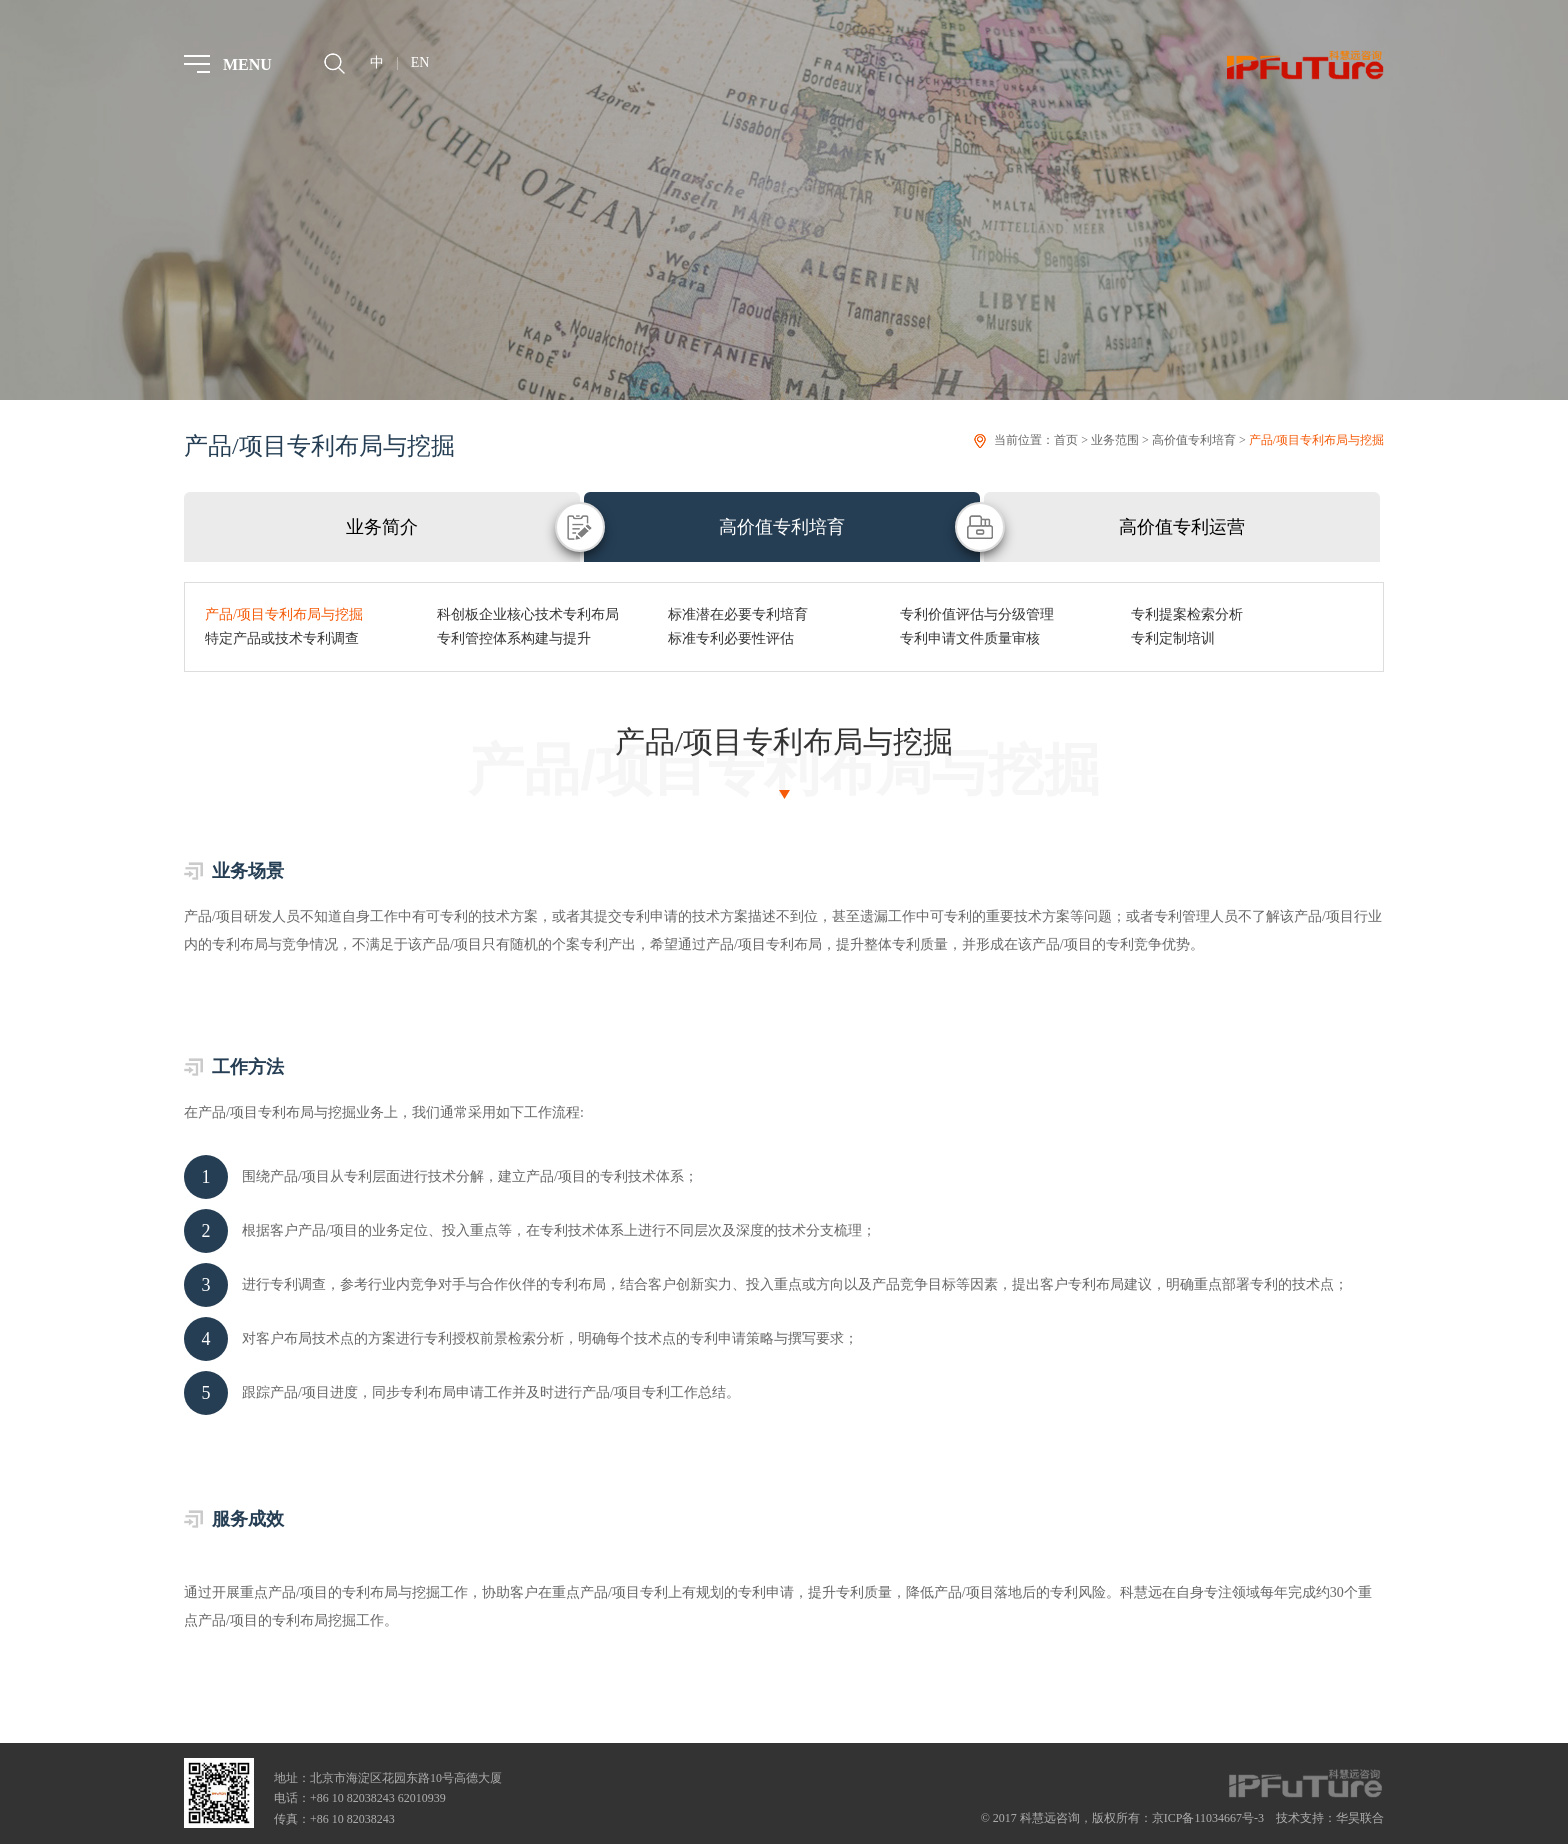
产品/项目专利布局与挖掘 (1316, 440)
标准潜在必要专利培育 (738, 614)
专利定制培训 (1173, 638)
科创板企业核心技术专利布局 (528, 614)
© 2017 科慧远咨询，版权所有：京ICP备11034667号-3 (1122, 1818)
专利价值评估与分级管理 (977, 614)
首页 (1066, 440)
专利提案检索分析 (1187, 614)
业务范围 (1115, 440)
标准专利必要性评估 (731, 638)
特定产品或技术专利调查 (282, 638)
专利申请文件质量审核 (970, 638)
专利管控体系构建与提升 (514, 638)
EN (420, 62)
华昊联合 (1360, 1818)
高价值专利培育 (1194, 440)
